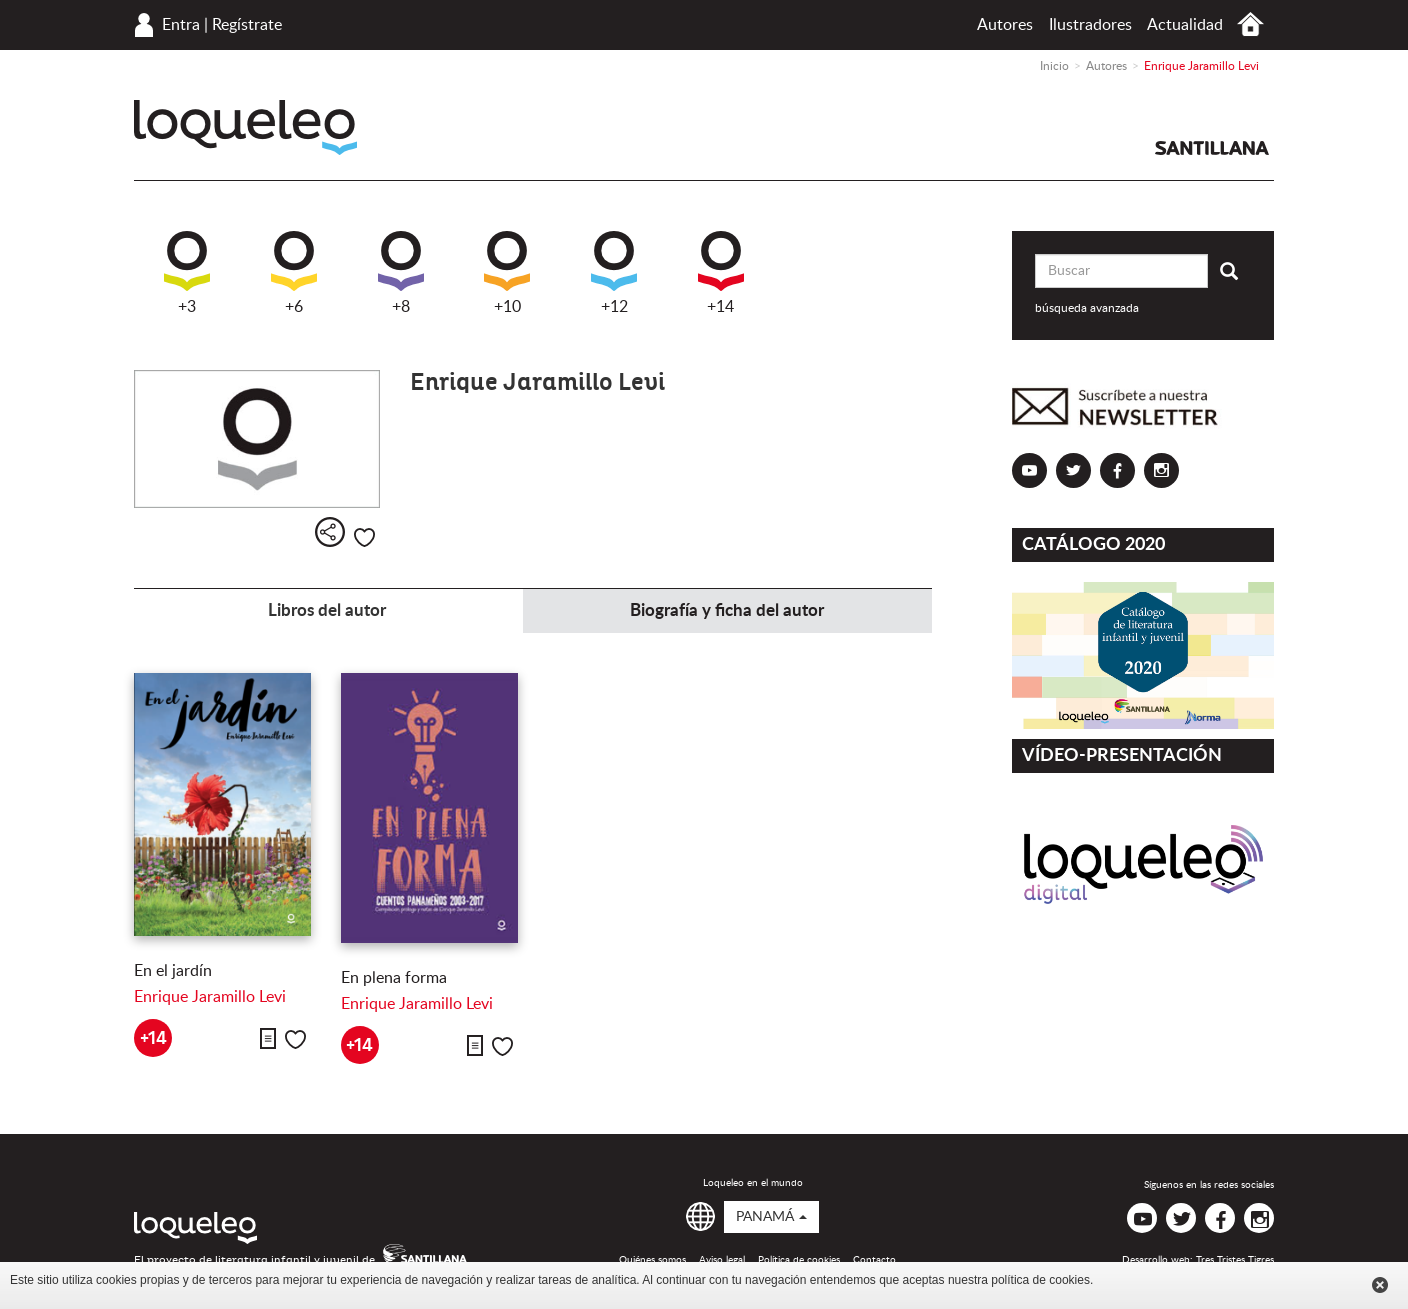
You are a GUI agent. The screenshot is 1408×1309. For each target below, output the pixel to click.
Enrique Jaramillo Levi (210, 997)
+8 (401, 273)
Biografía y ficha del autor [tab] (727, 610)
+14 (721, 273)
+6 (294, 273)
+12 (614, 273)
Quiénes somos (652, 1260)
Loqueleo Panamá (245, 127)
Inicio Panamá (1250, 24)
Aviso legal (722, 1260)
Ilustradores (1090, 25)
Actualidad (1185, 25)
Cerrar (1380, 1285)
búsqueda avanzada (1087, 308)
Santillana (1212, 148)
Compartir (330, 532)
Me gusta (364, 537)
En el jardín (173, 971)
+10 (507, 273)
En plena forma (394, 978)
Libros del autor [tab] (327, 610)
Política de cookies (799, 1260)
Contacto (874, 1260)
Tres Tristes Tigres (1235, 1260)
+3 (187, 273)
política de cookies (1040, 1280)
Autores (1005, 25)
